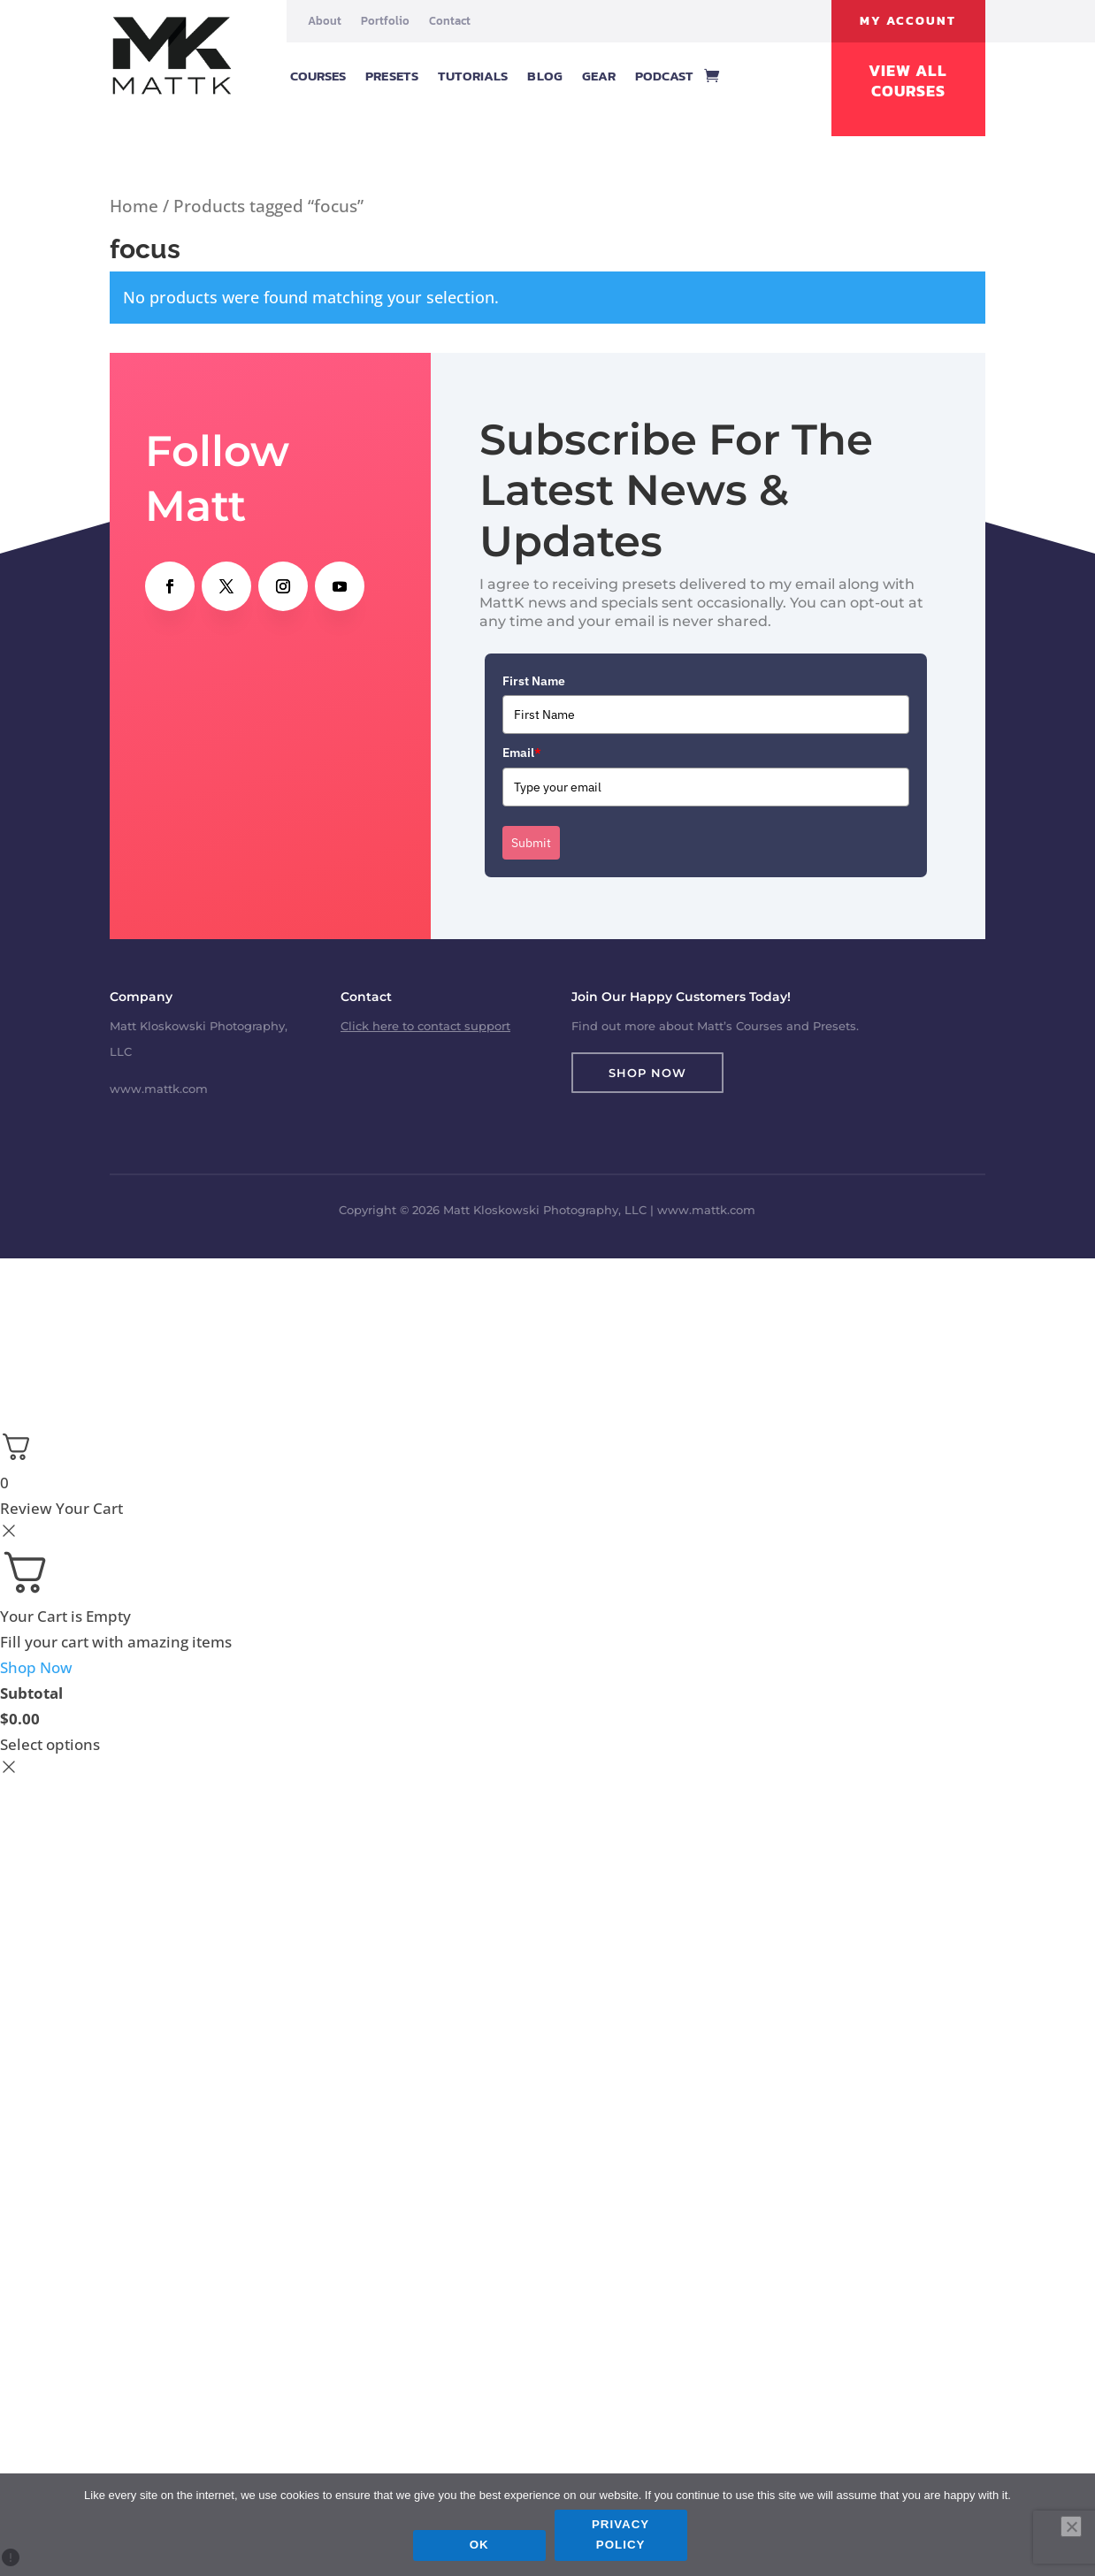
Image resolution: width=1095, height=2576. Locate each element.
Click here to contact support (425, 1026)
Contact (450, 21)
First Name (533, 681)
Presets (391, 75)
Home (134, 206)
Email (521, 753)
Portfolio (385, 21)
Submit (531, 843)
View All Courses (908, 81)
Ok (481, 2546)
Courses (318, 75)
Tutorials (473, 75)
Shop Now (647, 1073)
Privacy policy (622, 2537)
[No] (1071, 2527)
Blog (544, 75)
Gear (599, 75)
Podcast (664, 75)
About (324, 21)
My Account (908, 20)
